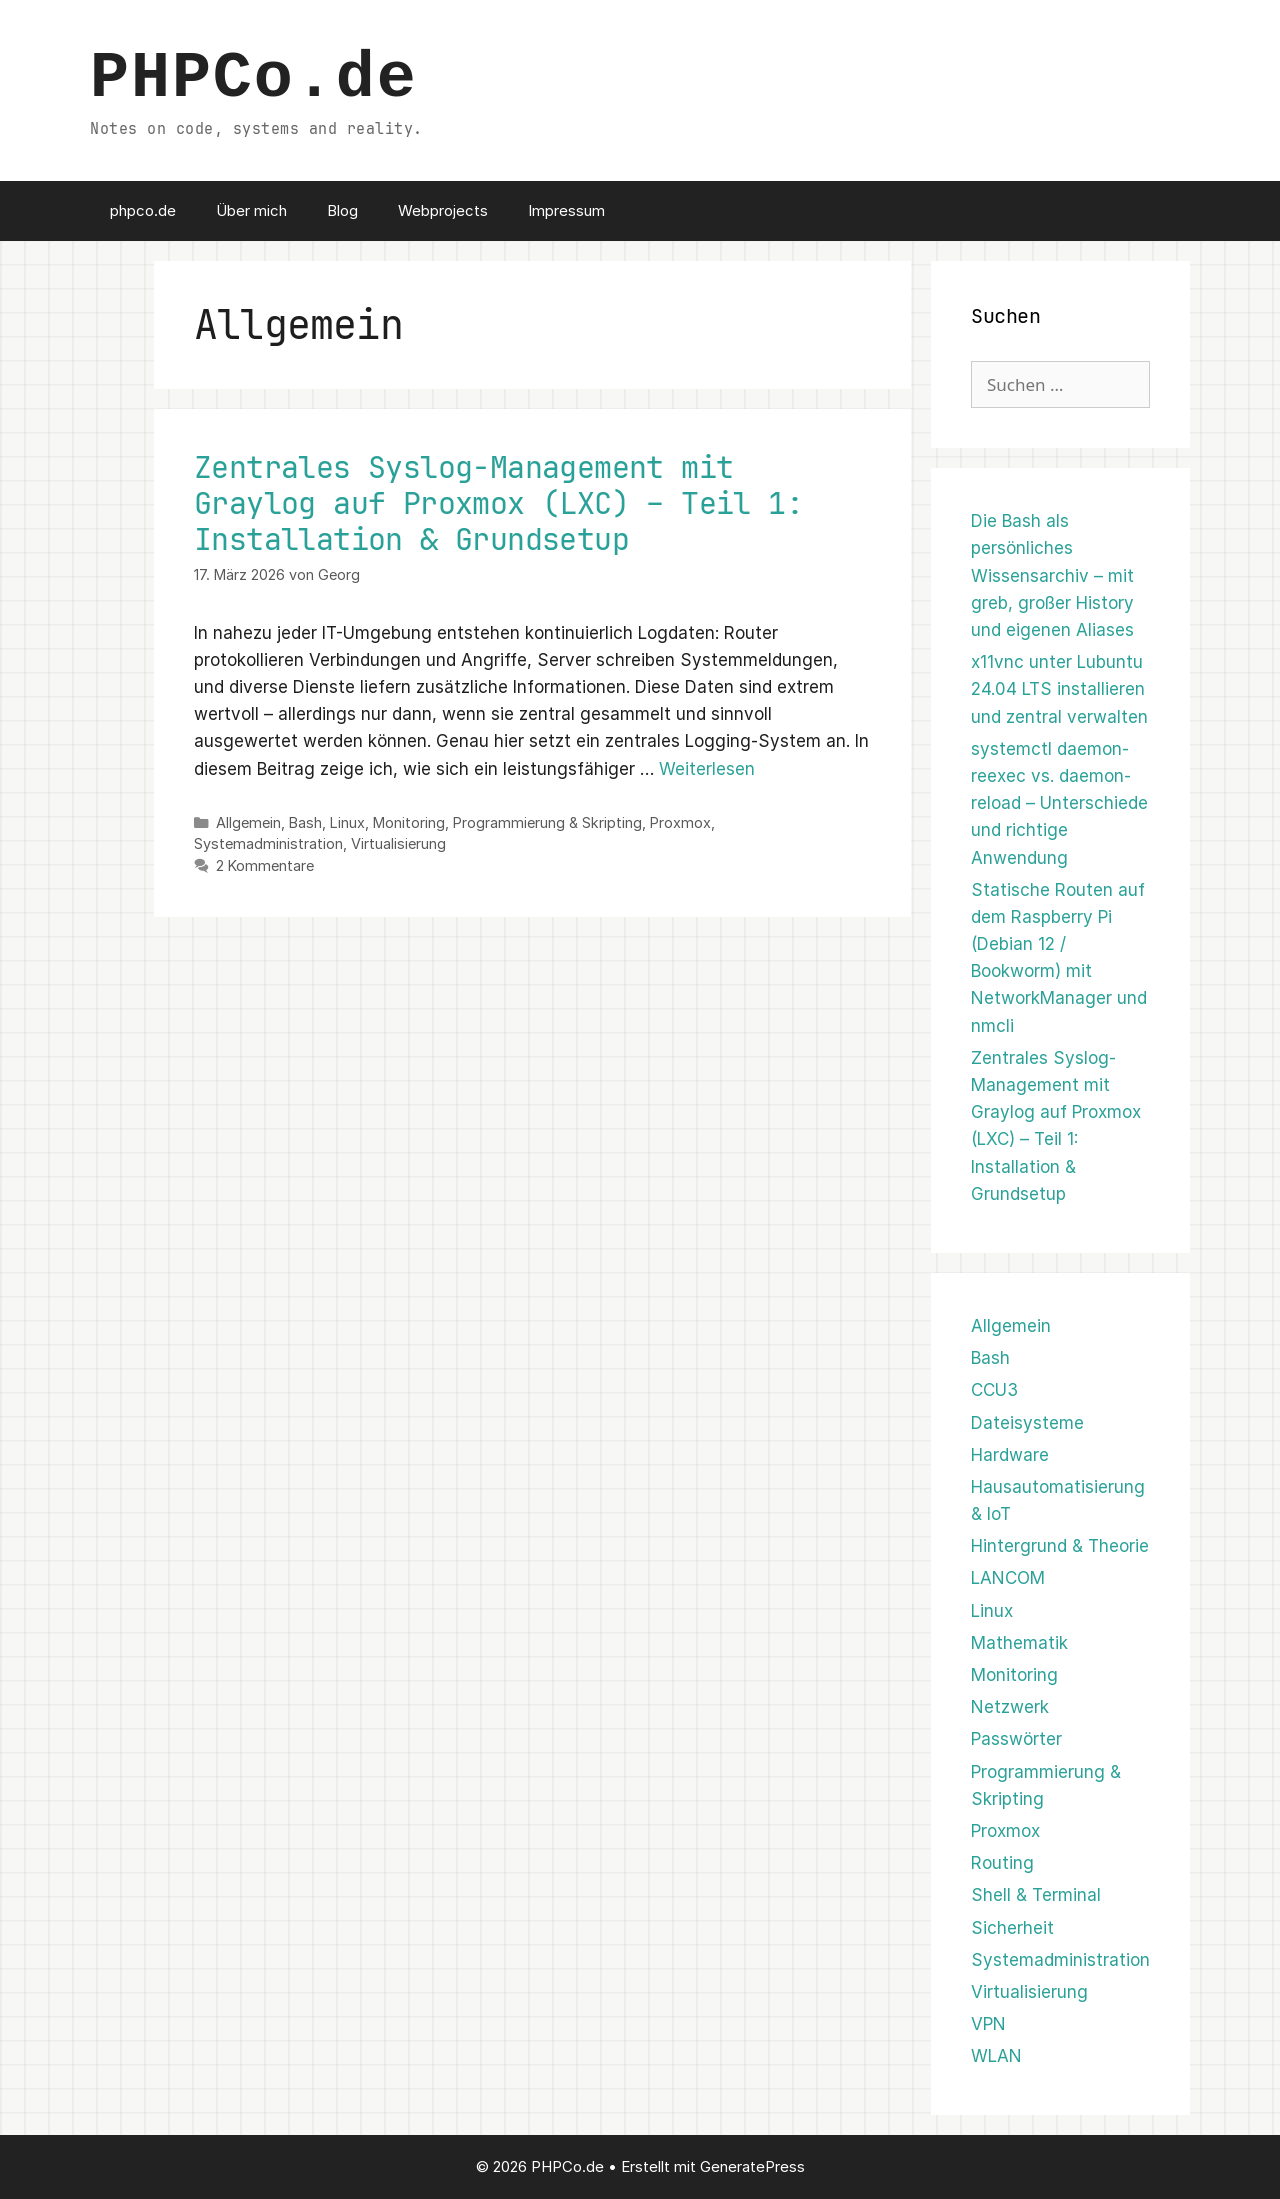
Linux (347, 822)
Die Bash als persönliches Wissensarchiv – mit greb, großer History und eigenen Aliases (1052, 575)
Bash (305, 822)
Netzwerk (1010, 1707)
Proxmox (680, 822)
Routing (1002, 1863)
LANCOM (1008, 1578)
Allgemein (248, 822)
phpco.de (143, 210)
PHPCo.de (254, 79)
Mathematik (1019, 1643)
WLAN (996, 2056)
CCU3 (994, 1390)
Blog (342, 210)
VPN (988, 2024)
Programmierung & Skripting (547, 822)
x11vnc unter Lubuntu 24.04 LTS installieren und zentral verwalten (1059, 689)
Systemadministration (268, 843)
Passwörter (1016, 1739)
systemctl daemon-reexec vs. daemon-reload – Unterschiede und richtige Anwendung (1059, 803)
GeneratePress (752, 2166)
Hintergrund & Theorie (1060, 1546)
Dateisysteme (1027, 1423)
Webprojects (443, 210)
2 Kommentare (265, 865)
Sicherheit (1012, 1928)
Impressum (566, 210)
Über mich (251, 210)
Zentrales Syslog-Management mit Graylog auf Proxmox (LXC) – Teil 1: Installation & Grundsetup (498, 503)
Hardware (1010, 1455)
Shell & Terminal (1036, 1895)
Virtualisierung (398, 843)
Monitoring (409, 822)
